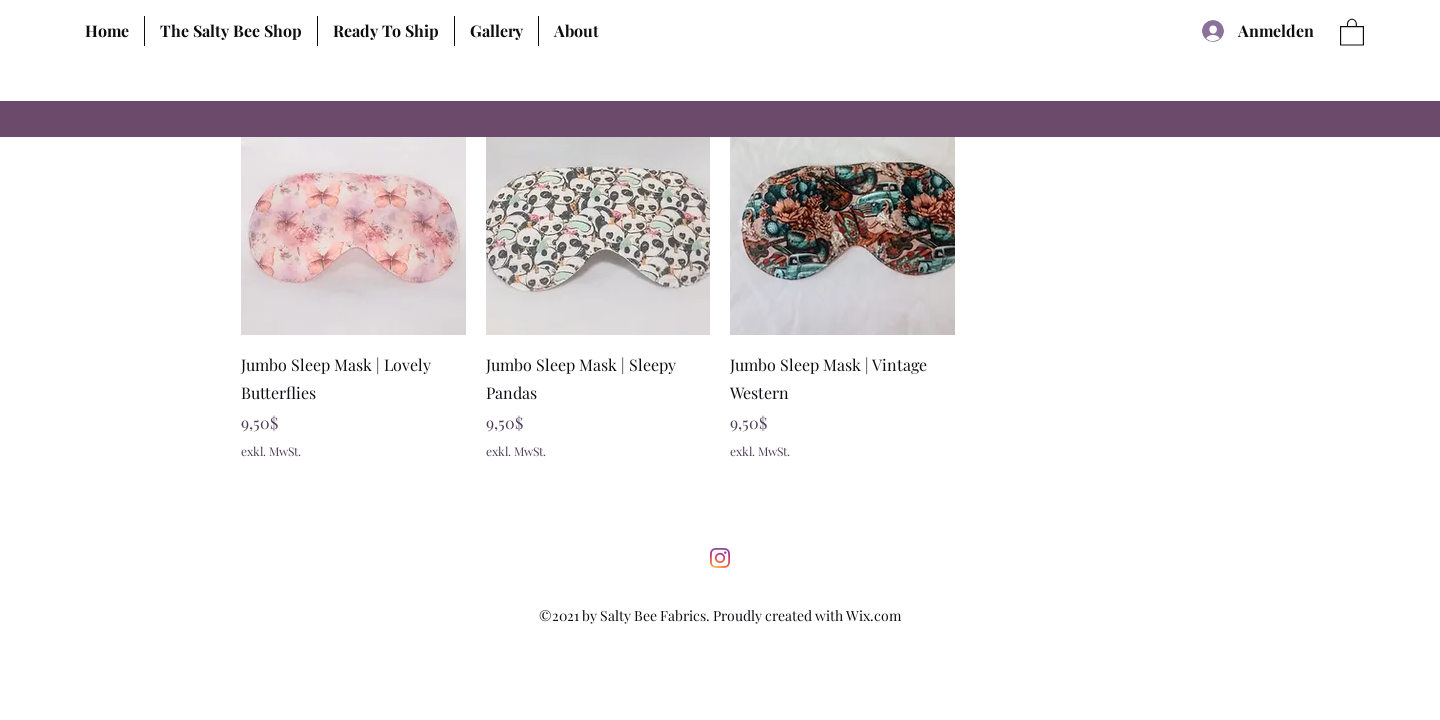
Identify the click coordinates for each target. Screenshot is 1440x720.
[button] (230, 31)
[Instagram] (720, 558)
